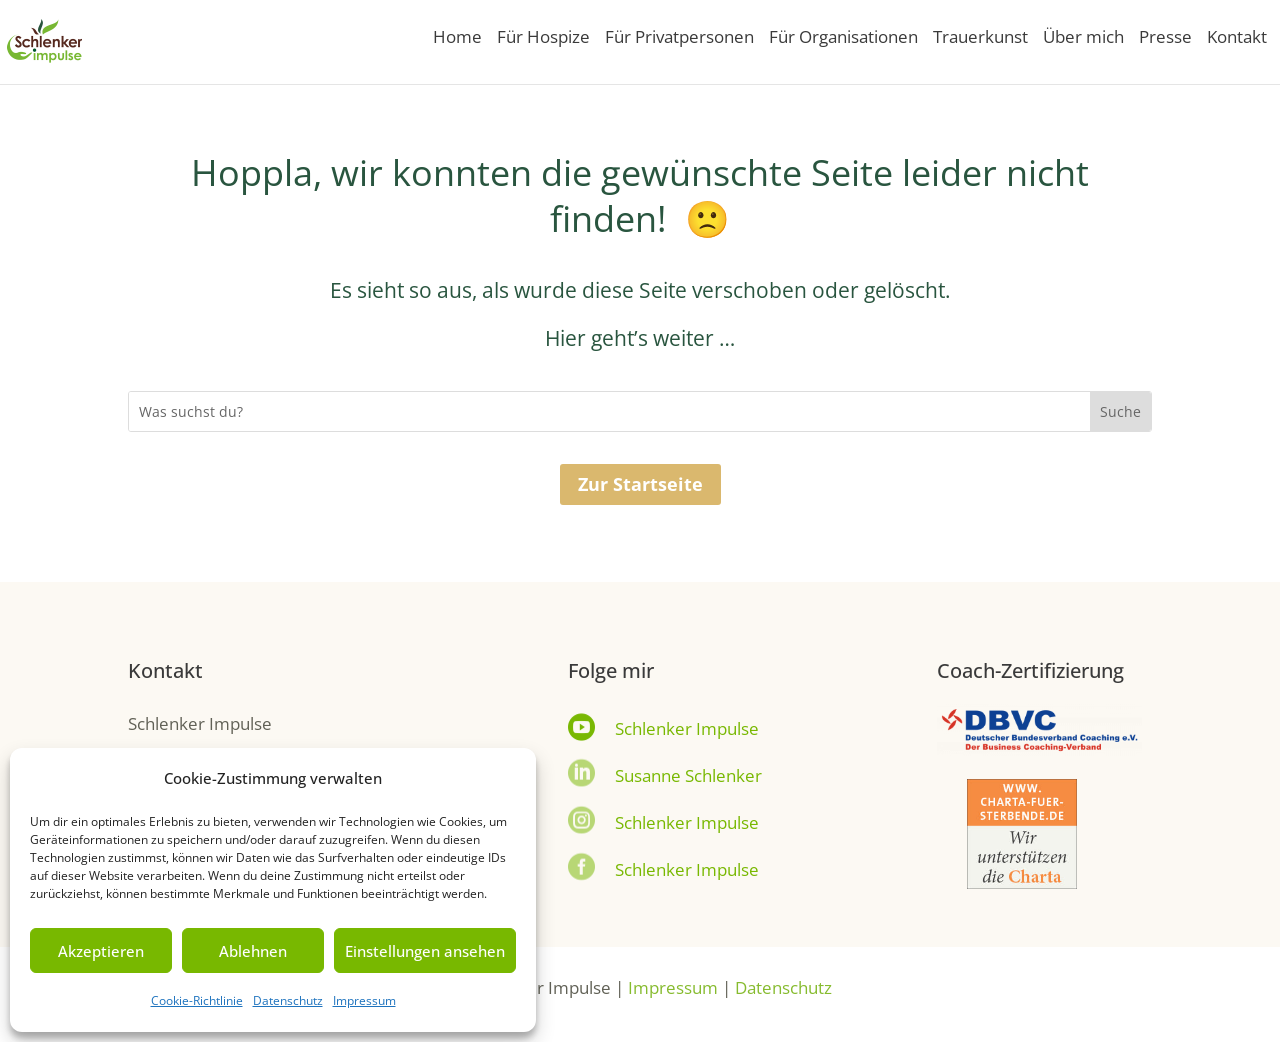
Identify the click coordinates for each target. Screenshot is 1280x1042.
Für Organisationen (843, 39)
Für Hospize (543, 39)
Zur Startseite (640, 484)
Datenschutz (288, 1000)
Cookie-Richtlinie (197, 1000)
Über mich (1083, 39)
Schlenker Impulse (687, 728)
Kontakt (1237, 39)
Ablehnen (253, 951)
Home (457, 39)
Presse (1165, 39)
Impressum (364, 1000)
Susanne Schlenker (688, 775)
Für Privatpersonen (679, 39)
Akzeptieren (101, 951)
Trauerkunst (980, 39)
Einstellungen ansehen (425, 951)
